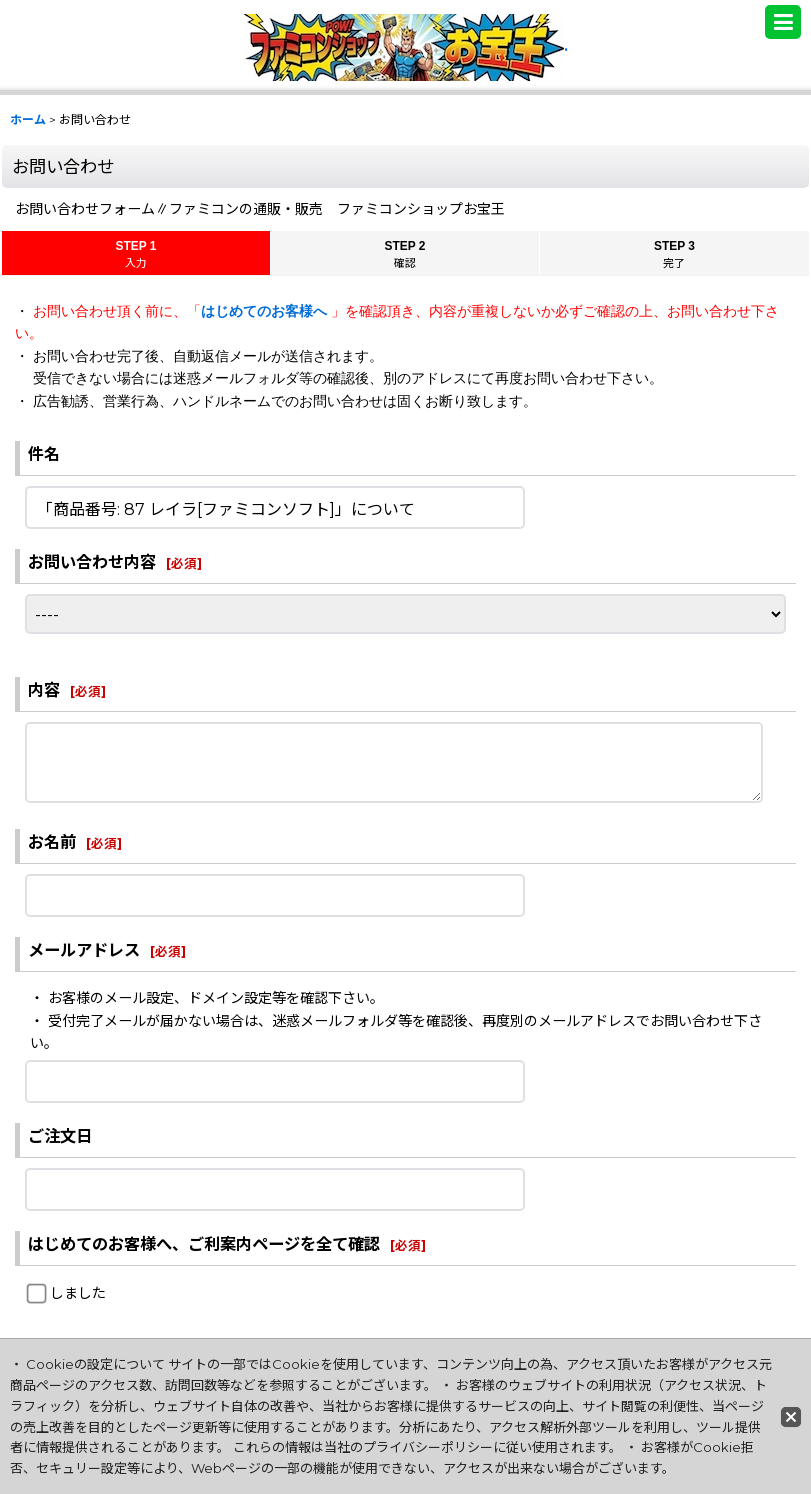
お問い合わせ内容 (92, 562)
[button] (783, 22)
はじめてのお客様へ (266, 311)
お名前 (52, 842)
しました (78, 1293)
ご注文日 (60, 1136)
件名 (44, 454)
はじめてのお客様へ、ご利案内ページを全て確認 (204, 1244)
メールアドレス (84, 950)
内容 (44, 690)
